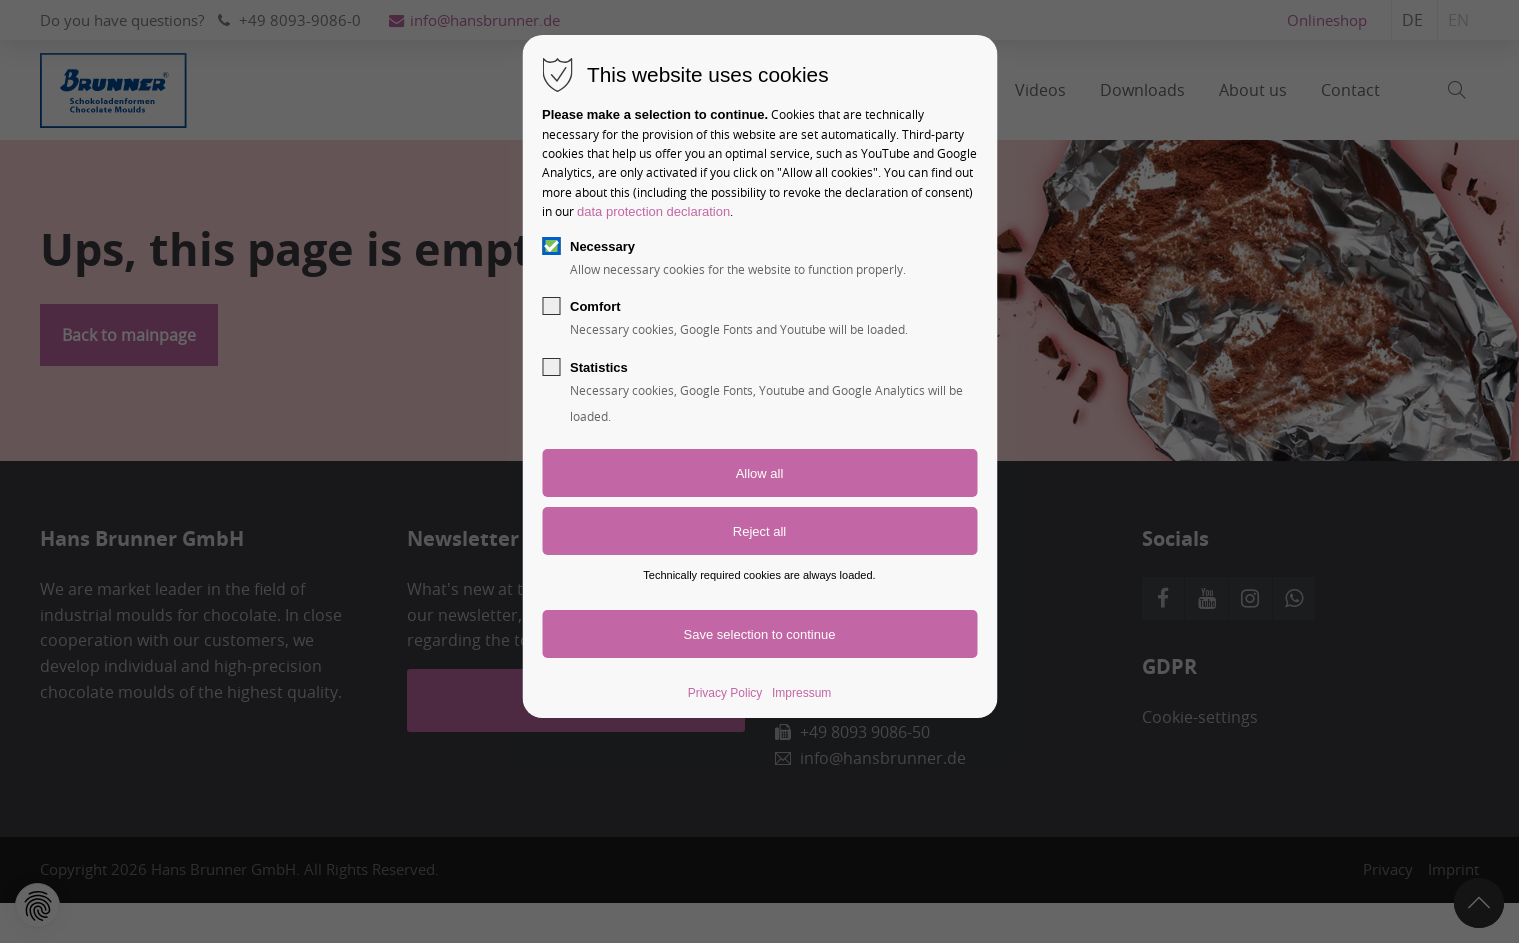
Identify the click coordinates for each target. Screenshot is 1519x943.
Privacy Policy (725, 693)
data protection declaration (653, 211)
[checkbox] (551, 246)
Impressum (801, 693)
